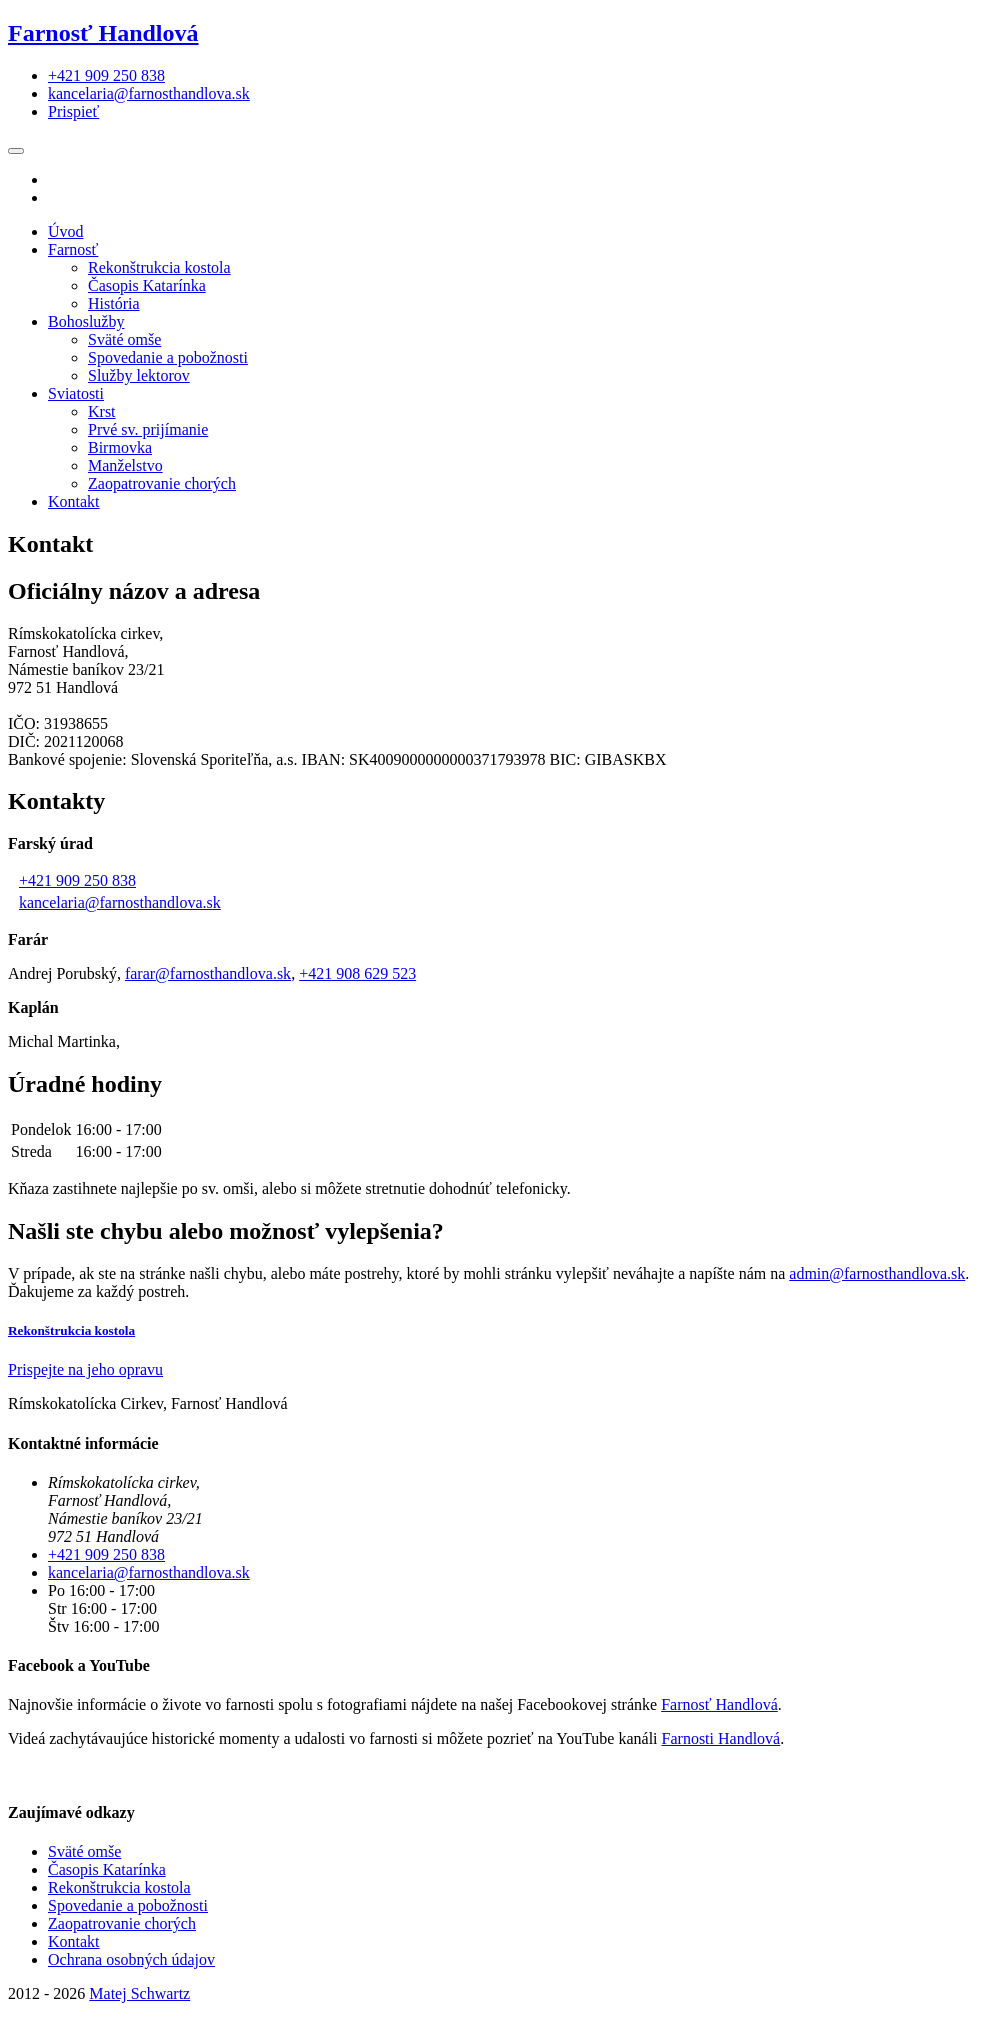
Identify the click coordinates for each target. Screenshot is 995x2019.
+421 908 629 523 (357, 973)
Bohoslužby (86, 321)
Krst (102, 411)
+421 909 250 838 (77, 880)
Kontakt (74, 501)
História (114, 303)
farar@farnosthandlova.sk (208, 973)
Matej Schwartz (139, 1993)
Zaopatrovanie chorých (162, 483)
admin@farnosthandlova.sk (877, 1273)
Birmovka (120, 447)
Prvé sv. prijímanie (148, 429)
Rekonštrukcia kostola (159, 267)
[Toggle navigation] (16, 151)
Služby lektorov (139, 375)
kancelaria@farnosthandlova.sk (120, 902)
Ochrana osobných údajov (131, 1959)
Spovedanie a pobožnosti (168, 357)
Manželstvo (125, 465)
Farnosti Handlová (721, 1738)
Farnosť (73, 249)
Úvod (66, 231)
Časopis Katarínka (147, 285)
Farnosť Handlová (103, 33)
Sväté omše (124, 339)
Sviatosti (76, 393)
